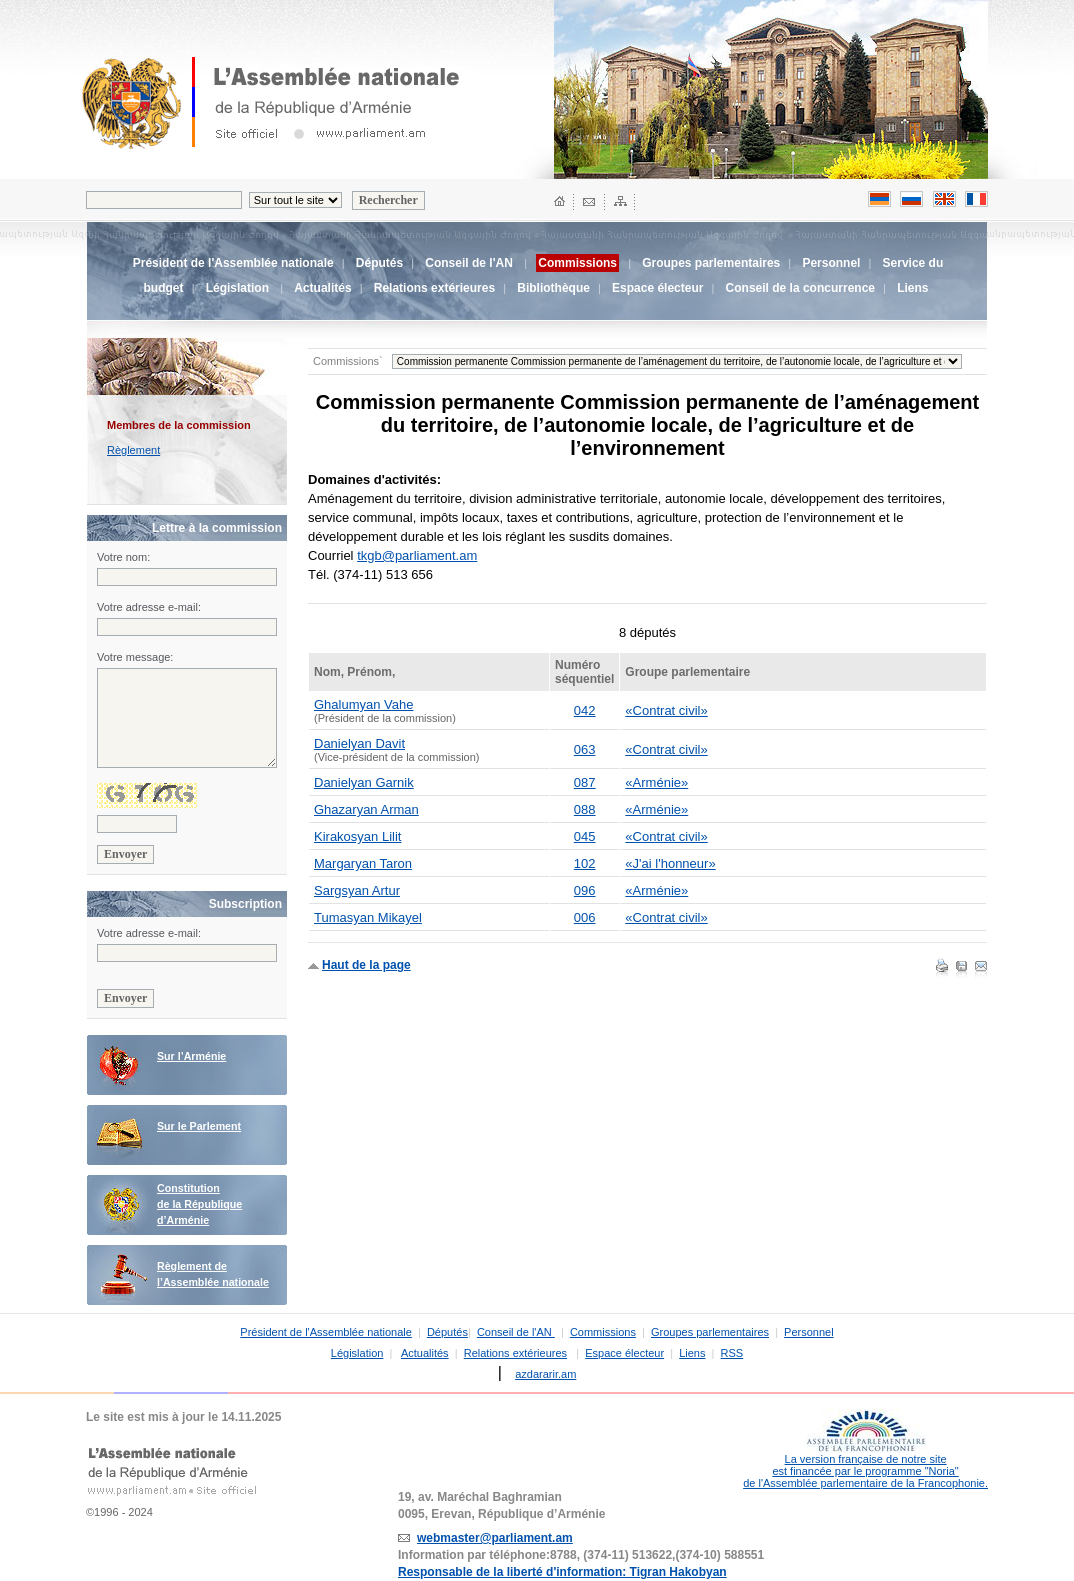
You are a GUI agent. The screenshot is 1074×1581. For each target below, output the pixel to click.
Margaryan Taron (363, 863)
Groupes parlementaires (711, 263)
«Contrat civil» (666, 710)
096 (585, 890)
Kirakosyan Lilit (357, 836)
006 (585, 917)
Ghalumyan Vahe (364, 704)
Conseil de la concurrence (800, 288)
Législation (237, 288)
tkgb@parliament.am (417, 555)
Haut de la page (366, 965)
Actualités (322, 288)
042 (585, 710)
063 (585, 749)
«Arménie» (656, 782)
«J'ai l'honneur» (670, 863)
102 (585, 863)
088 (585, 809)
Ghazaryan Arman (366, 809)
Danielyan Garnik (364, 782)
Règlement (133, 450)
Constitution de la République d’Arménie (199, 1204)
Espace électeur (657, 288)
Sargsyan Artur (357, 890)
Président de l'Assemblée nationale (233, 263)
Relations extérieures (434, 288)
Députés (379, 263)
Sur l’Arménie (191, 1056)
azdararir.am (545, 1374)
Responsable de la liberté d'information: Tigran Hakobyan (562, 1572)
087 (585, 782)
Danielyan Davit (359, 743)
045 (585, 836)
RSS (732, 1353)
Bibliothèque (553, 288)
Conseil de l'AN (470, 263)
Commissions (603, 1332)
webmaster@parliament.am (495, 1538)
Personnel (831, 263)
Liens (912, 288)
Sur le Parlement (199, 1126)
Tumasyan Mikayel (368, 917)
